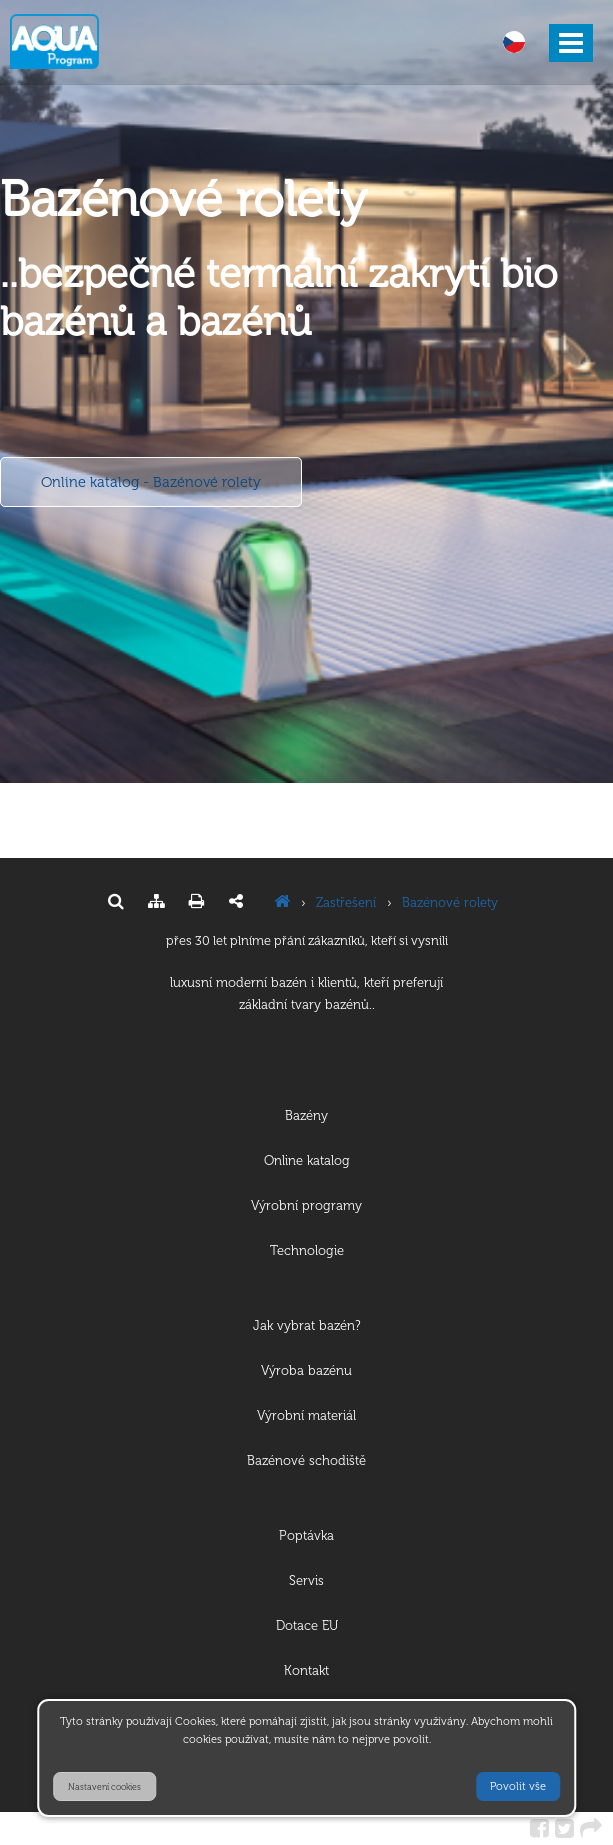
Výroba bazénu (306, 1370)
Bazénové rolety (450, 902)
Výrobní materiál (306, 1415)
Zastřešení (346, 902)
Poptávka (306, 1535)
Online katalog (307, 1160)
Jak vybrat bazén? (307, 1325)
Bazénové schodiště (306, 1460)
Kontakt (306, 1670)
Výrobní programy (306, 1205)
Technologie (307, 1250)
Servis (306, 1580)
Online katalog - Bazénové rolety (151, 482)
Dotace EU (307, 1625)
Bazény (306, 1115)
